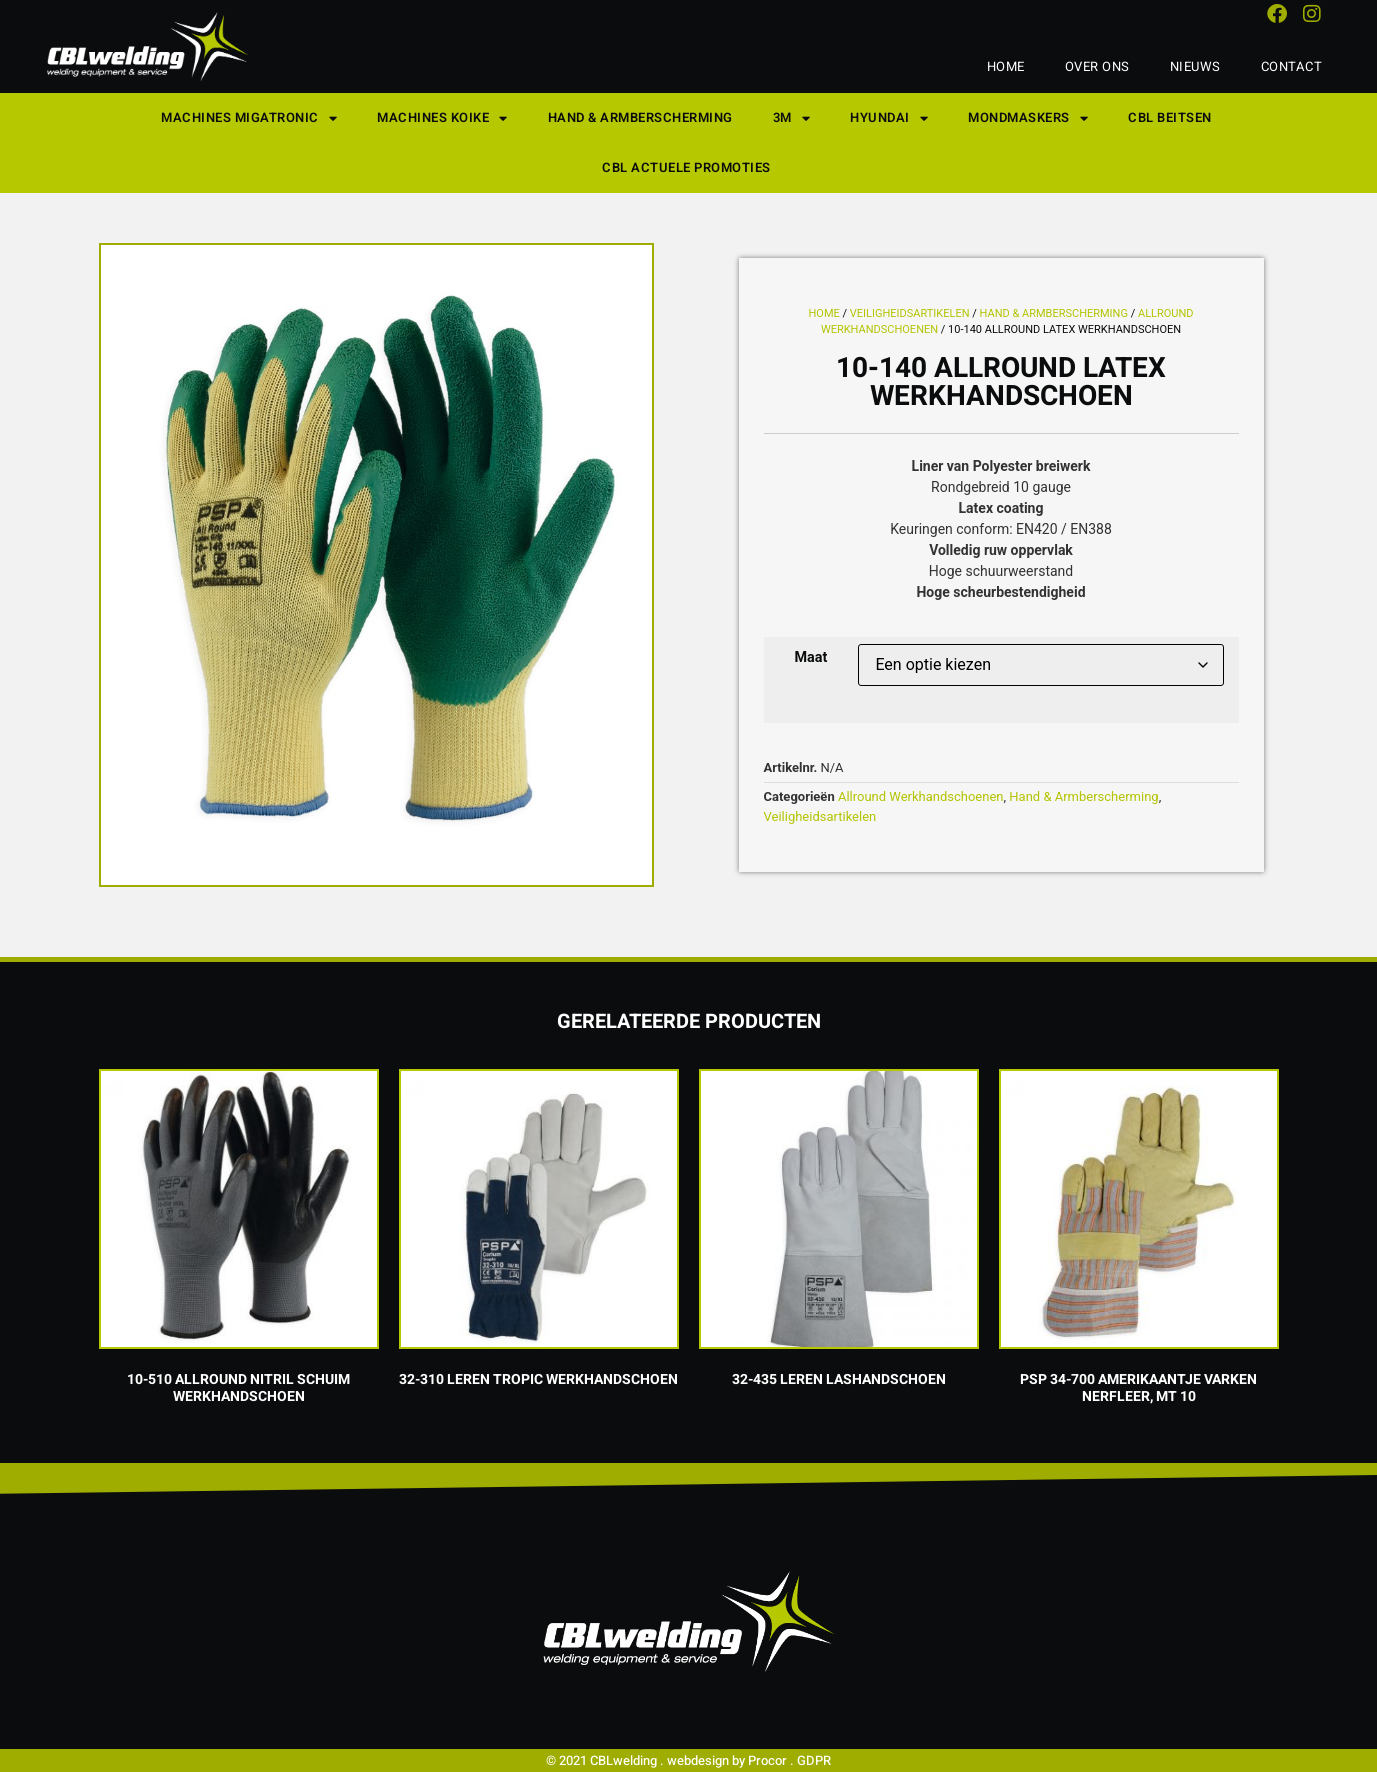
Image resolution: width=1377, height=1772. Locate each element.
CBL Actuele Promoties (686, 167)
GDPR (814, 1760)
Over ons (1097, 66)
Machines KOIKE (442, 118)
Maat (811, 658)
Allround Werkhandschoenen (921, 796)
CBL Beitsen (1170, 117)
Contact (1292, 66)
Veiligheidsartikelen (910, 313)
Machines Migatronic (249, 118)
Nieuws (1195, 66)
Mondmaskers (1028, 118)
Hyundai (889, 118)
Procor (767, 1760)
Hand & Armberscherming (640, 117)
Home (1006, 66)
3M (792, 118)
